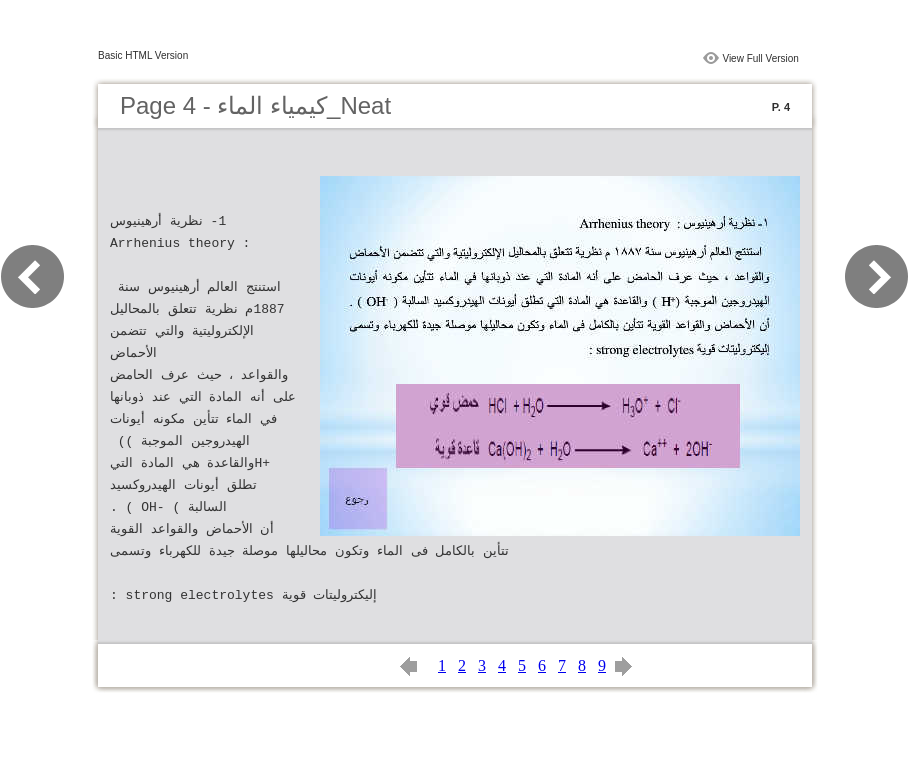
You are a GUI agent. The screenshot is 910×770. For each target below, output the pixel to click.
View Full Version (760, 58)
